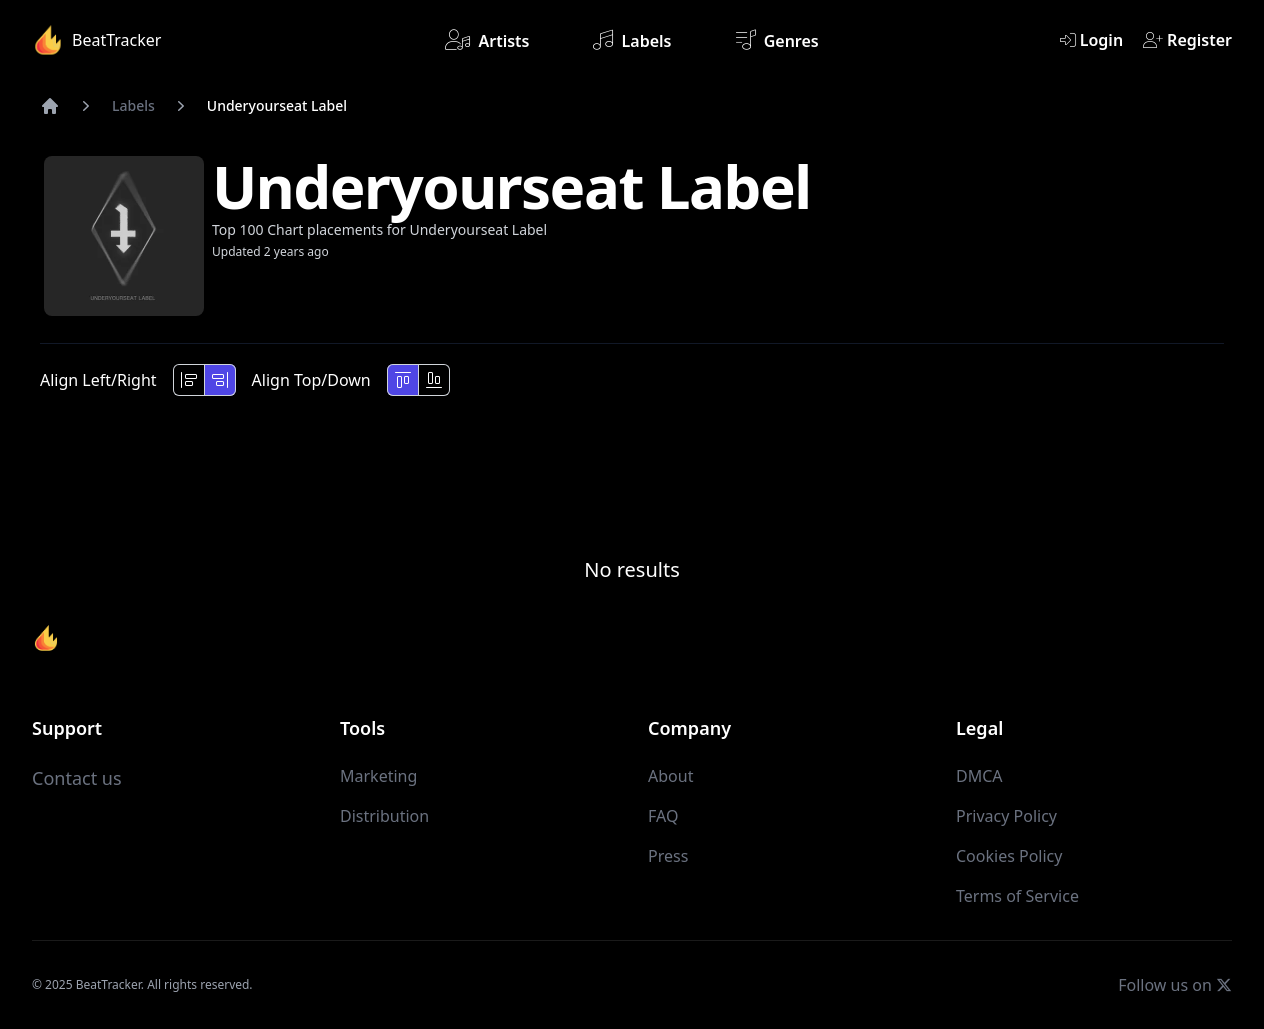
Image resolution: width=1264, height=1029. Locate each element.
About (670, 776)
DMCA (979, 776)
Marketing (378, 776)
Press (668, 856)
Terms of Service (1017, 896)
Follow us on (1175, 984)
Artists (487, 40)
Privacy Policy (1006, 816)
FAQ (663, 816)
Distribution (384, 816)
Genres (777, 40)
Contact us (77, 778)
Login (1091, 40)
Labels (632, 40)
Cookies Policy (1009, 856)
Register (1187, 40)
